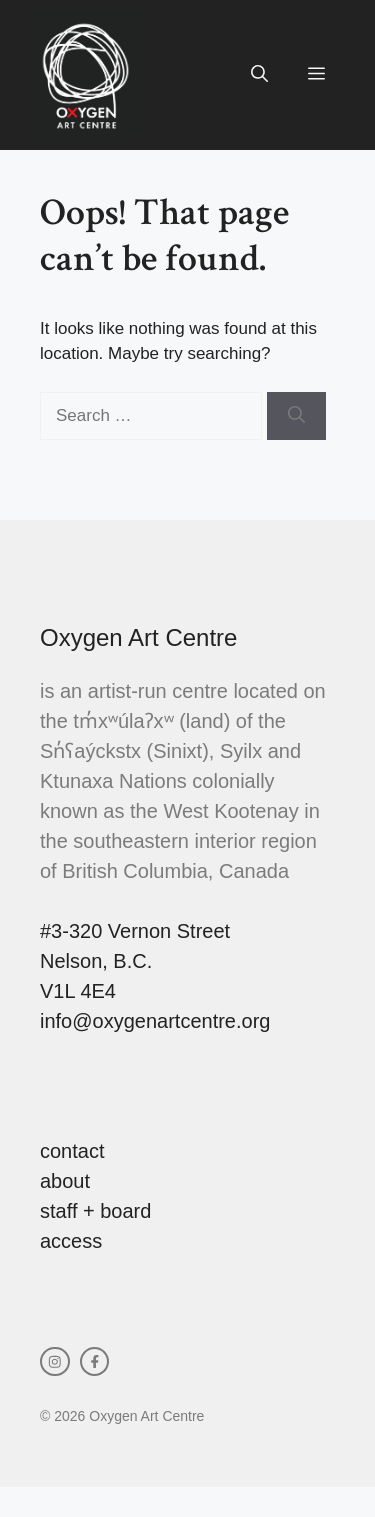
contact (72, 1151)
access (71, 1241)
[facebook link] (95, 1362)
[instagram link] (55, 1362)
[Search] (296, 416)
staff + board (95, 1211)
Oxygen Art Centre (138, 637)
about (65, 1181)
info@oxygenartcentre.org (155, 1021)
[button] (259, 75)
